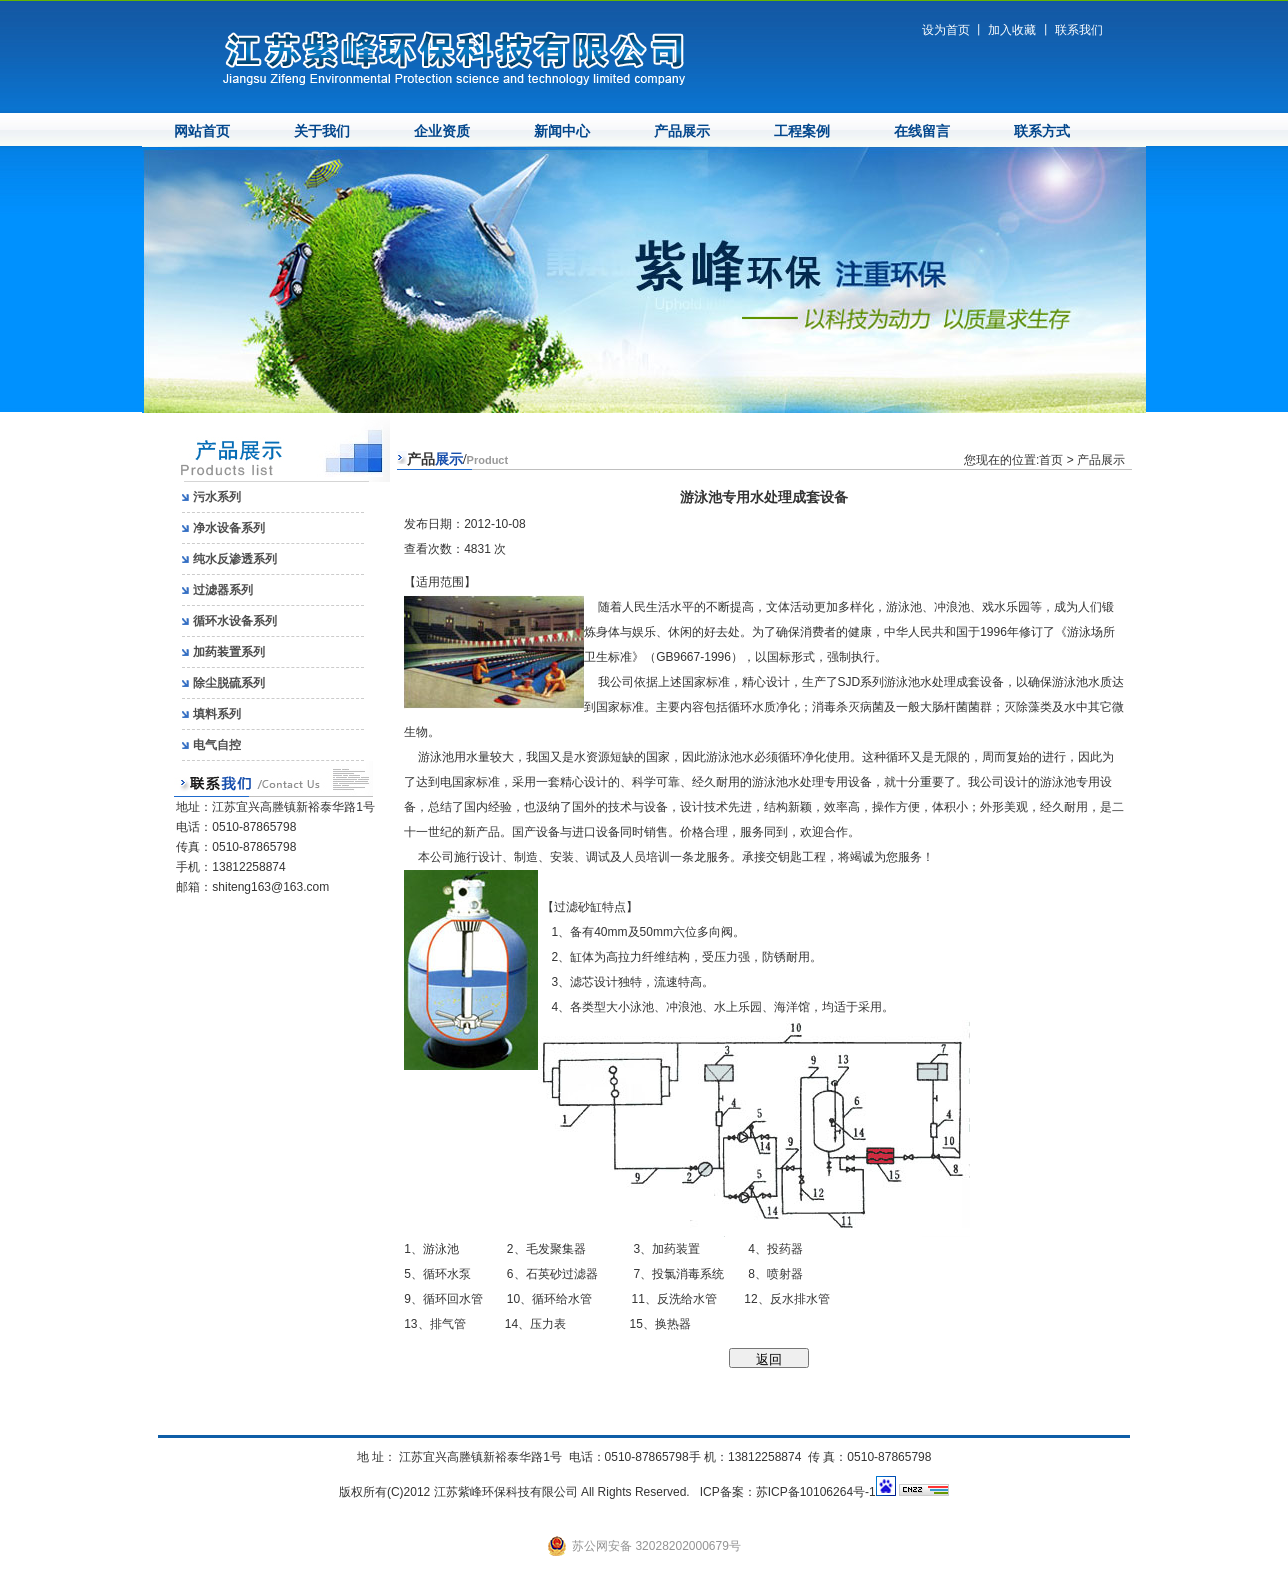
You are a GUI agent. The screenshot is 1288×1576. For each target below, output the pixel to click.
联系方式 (1042, 131)
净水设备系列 (229, 528)
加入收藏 (1012, 30)
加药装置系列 (229, 652)
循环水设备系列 (235, 621)
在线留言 (922, 131)
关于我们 (322, 131)
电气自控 (217, 745)
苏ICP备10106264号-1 (816, 1492)
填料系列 (217, 714)
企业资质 (442, 131)
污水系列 (217, 497)
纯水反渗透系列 (235, 559)
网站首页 (202, 131)
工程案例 (802, 131)
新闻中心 (562, 131)
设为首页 (946, 30)
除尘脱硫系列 (229, 683)
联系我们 (1079, 30)
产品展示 (682, 131)
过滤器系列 (223, 590)
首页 (1051, 460)
